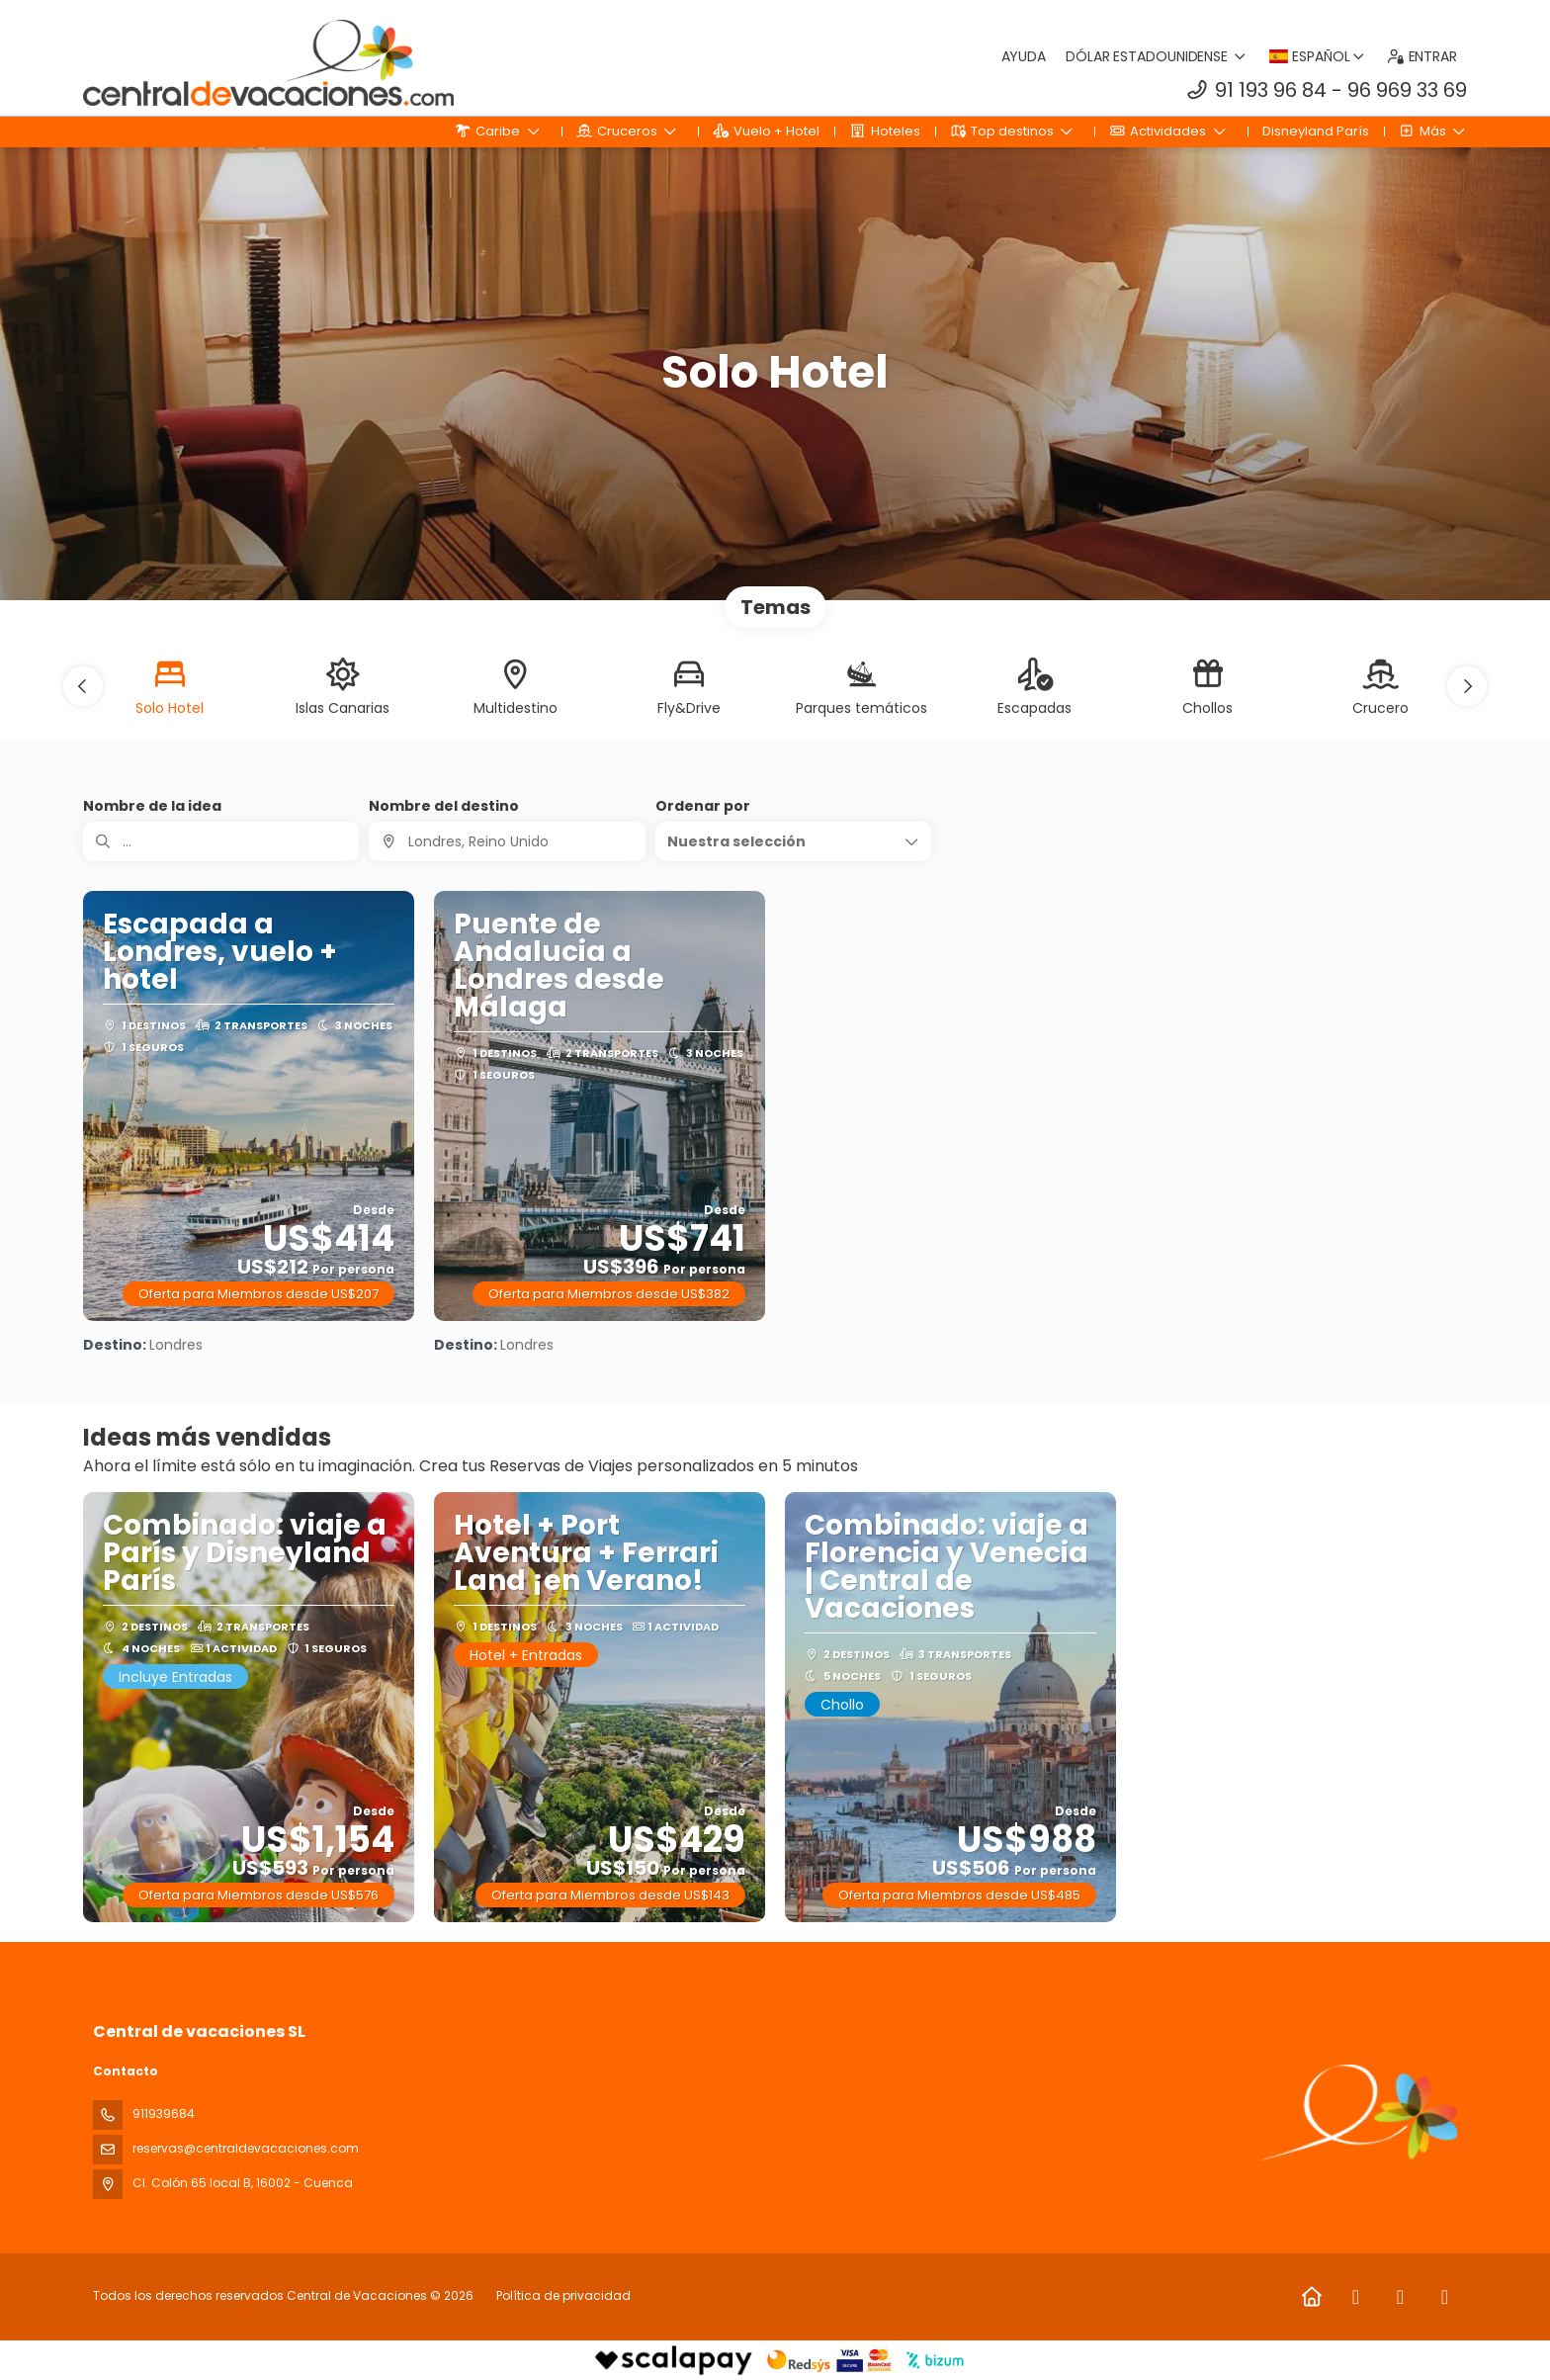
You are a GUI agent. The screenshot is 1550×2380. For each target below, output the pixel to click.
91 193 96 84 (1271, 90)
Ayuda (1024, 56)
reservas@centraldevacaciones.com (245, 2148)
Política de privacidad (563, 2295)
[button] (83, 686)
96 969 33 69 (1407, 90)
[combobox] (507, 841)
